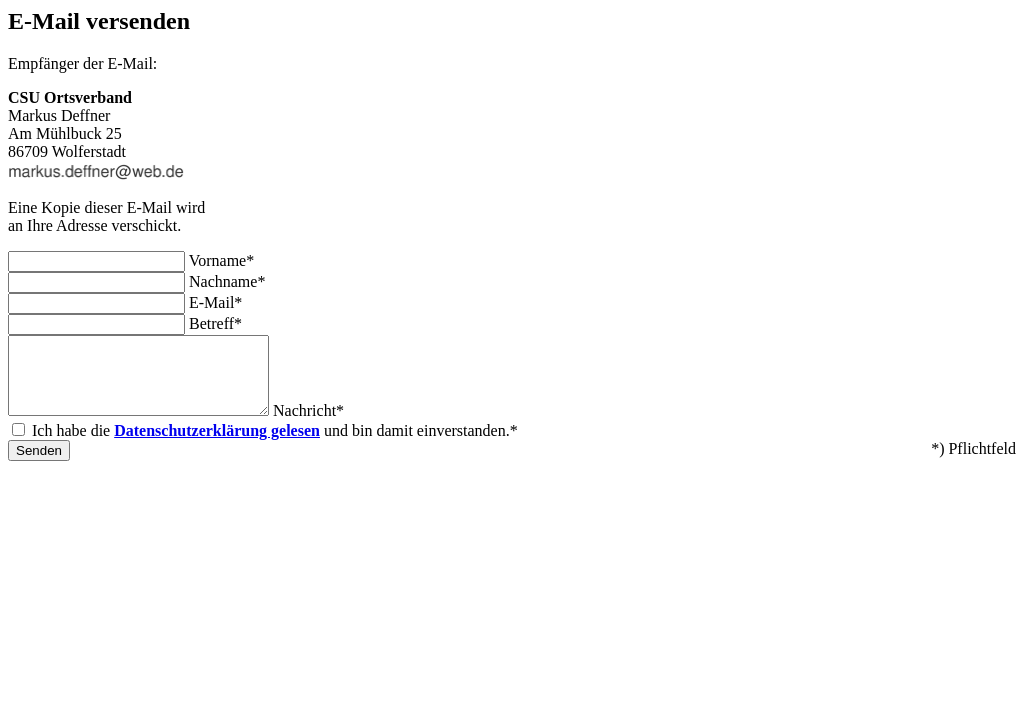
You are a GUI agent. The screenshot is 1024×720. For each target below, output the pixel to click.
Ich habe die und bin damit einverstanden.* (275, 445)
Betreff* (215, 323)
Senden (39, 465)
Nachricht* (338, 425)
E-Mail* (215, 302)
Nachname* (227, 281)
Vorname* (221, 260)
